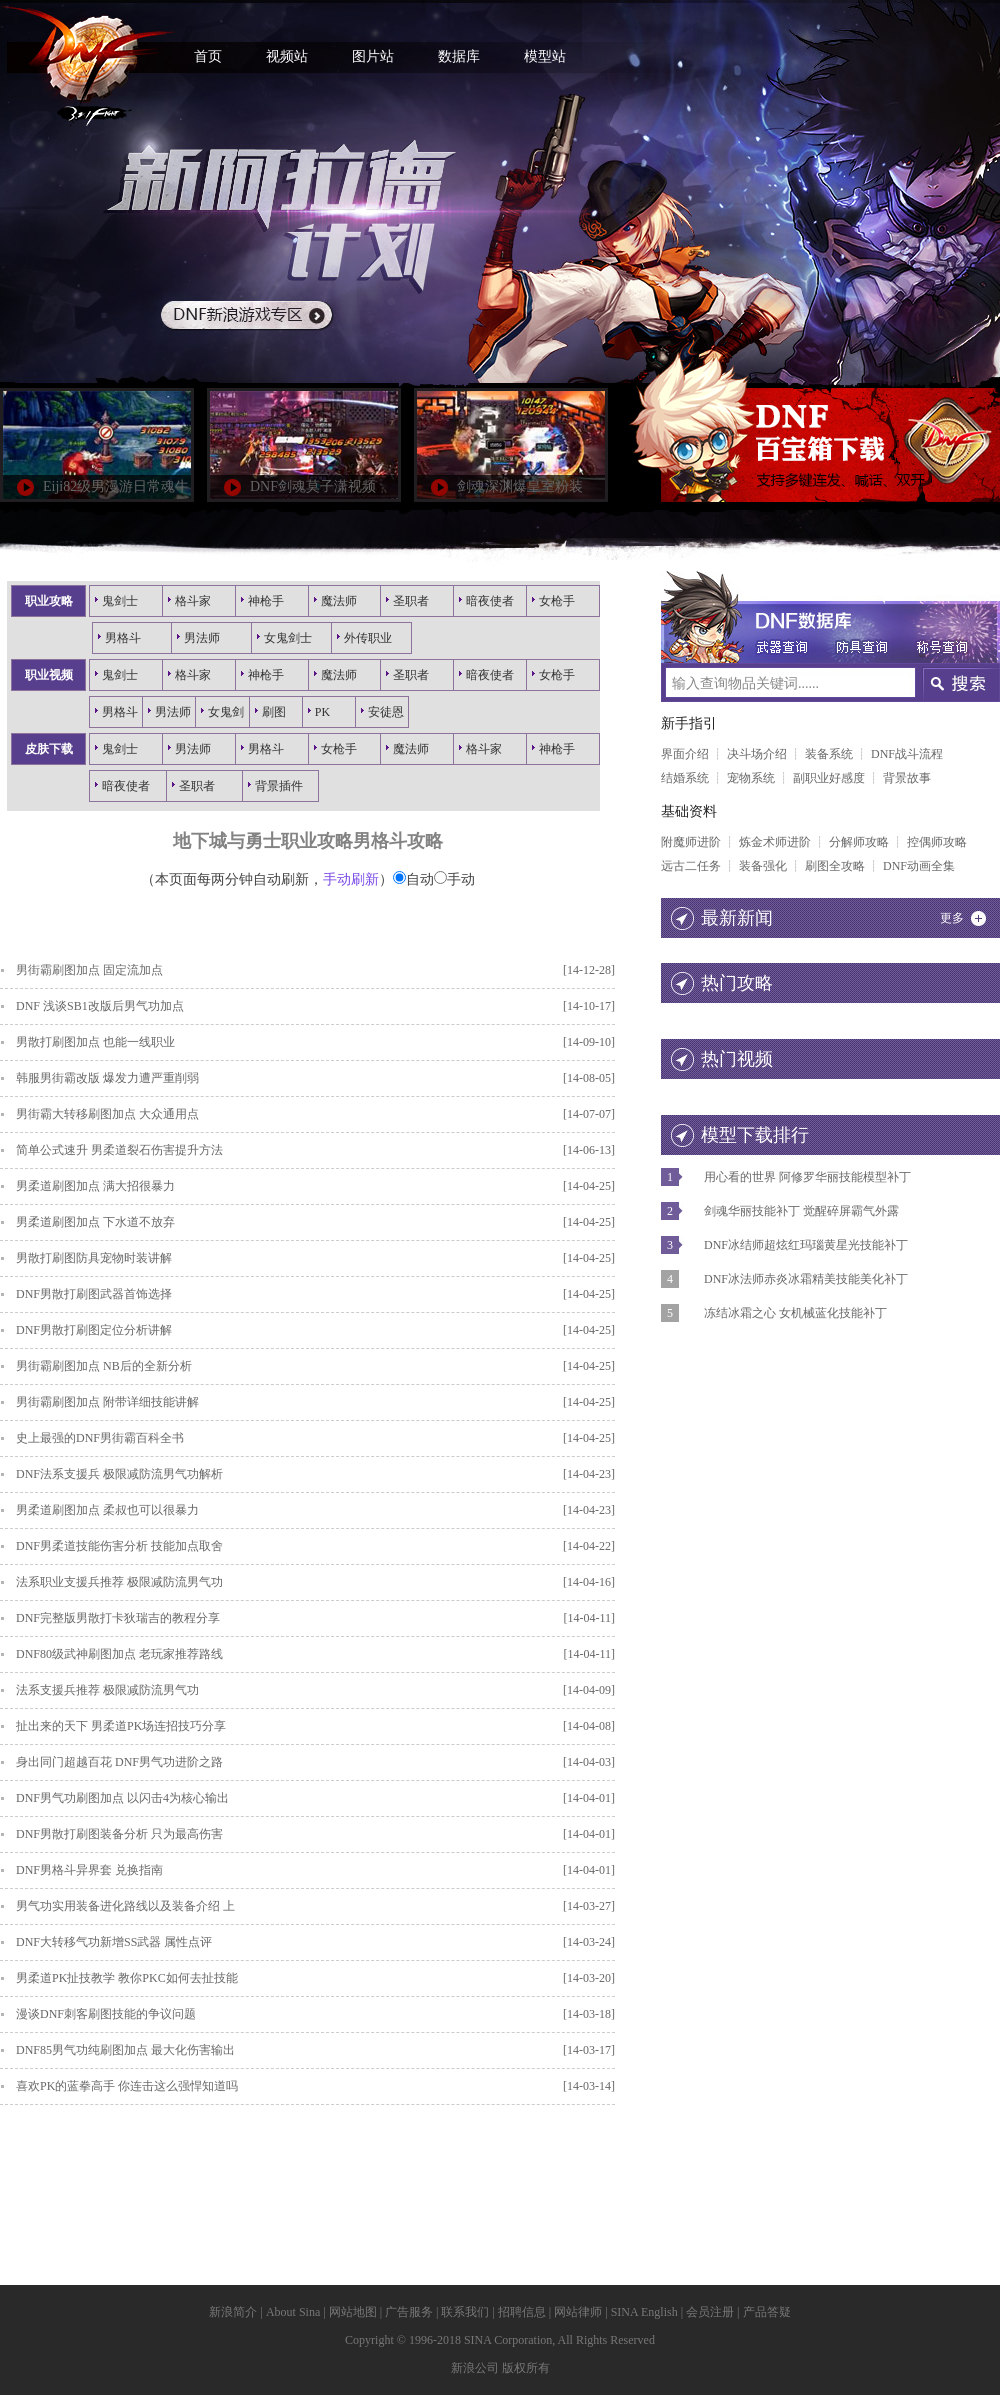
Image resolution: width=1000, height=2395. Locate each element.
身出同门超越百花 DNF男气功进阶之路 (119, 1762)
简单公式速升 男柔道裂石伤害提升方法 (119, 1150)
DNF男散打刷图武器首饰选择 (94, 1294)
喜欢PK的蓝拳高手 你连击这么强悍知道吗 (127, 2086)
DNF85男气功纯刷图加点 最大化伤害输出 (125, 2050)
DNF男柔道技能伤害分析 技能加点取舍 (119, 1546)
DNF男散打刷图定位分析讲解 (94, 1330)
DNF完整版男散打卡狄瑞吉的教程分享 (118, 1618)
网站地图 (353, 2312)
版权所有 (526, 2368)
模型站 (545, 56)
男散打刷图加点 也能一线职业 (95, 1042)
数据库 (459, 56)
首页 (208, 56)
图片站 (373, 56)
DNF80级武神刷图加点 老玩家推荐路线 (119, 1654)
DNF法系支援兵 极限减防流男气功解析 (119, 1474)
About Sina (293, 2312)
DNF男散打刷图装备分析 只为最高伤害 (119, 1834)
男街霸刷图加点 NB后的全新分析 (104, 1366)
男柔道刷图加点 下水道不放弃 (95, 1222)
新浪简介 (233, 2312)
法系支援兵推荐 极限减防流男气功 (107, 1690)
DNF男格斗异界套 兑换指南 (89, 1870)
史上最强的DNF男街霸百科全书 (100, 1438)
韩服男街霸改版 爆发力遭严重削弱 (107, 1078)
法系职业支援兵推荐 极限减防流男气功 (119, 1582)
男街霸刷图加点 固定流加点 (89, 970)
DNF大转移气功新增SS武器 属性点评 (114, 1942)
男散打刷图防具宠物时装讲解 (94, 1258)
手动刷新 (351, 879)
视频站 (287, 56)
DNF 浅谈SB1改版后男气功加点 (100, 1006)
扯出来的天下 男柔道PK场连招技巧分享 (121, 1726)
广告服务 (409, 2312)
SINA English (644, 2312)
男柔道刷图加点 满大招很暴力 (95, 1186)
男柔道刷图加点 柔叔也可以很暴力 (107, 1510)
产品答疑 (767, 2312)
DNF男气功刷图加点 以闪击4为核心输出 (122, 1798)
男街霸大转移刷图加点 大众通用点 (107, 1114)
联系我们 (465, 2312)
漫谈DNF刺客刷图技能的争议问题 (106, 2014)
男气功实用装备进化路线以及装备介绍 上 (125, 1906)
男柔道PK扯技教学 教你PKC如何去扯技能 (127, 1978)
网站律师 (578, 2312)
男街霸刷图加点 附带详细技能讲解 (107, 1402)
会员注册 (710, 2312)
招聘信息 (522, 2312)
